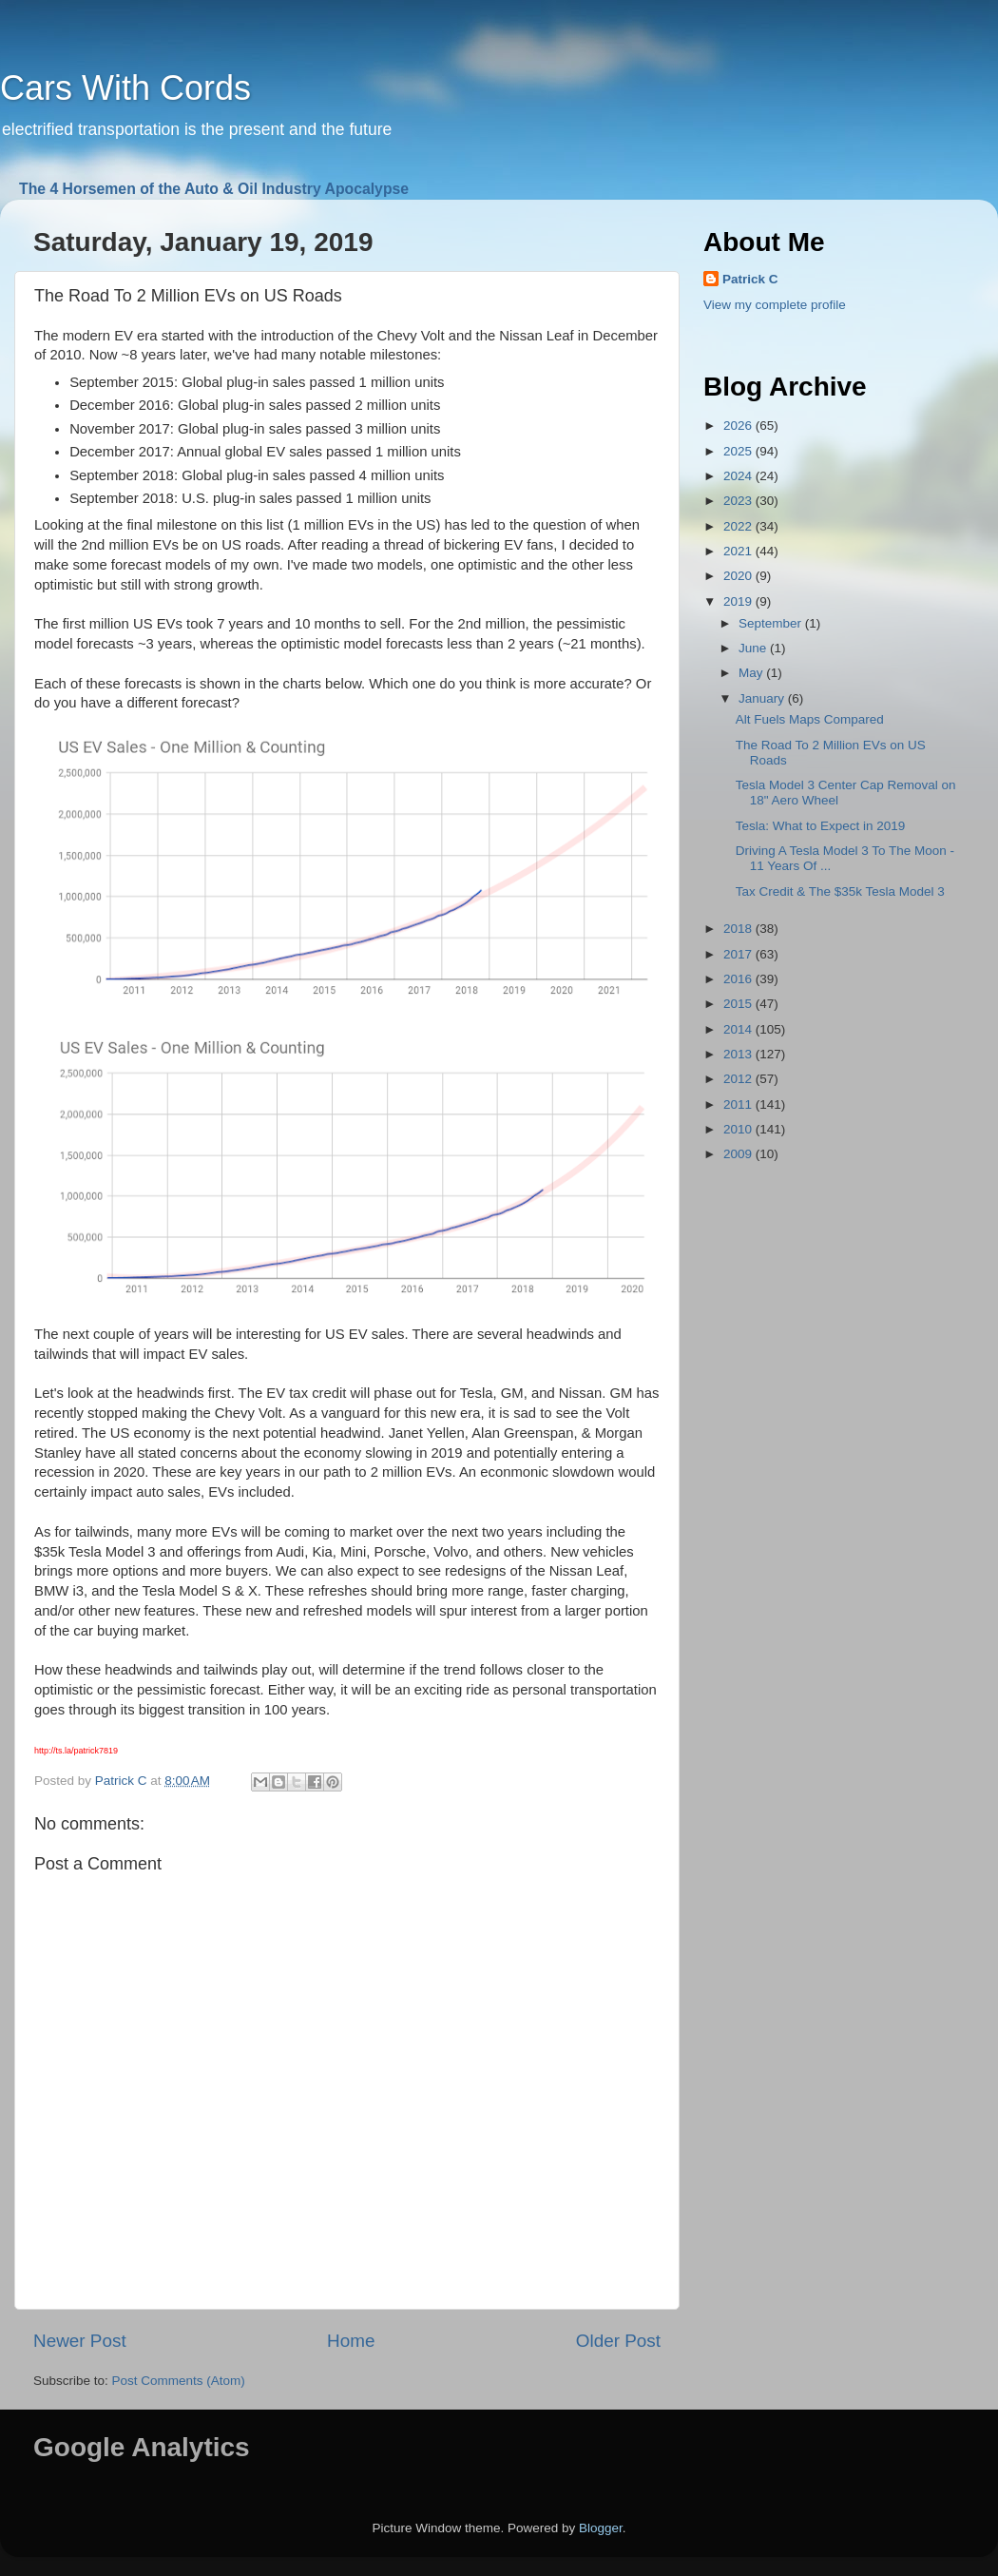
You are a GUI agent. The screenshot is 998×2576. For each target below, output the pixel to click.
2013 (739, 1054)
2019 (739, 601)
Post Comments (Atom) (178, 2380)
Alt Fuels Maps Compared (810, 719)
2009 (739, 1154)
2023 (739, 501)
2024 (739, 476)
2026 (739, 425)
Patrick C (750, 279)
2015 (739, 1004)
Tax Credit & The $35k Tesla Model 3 (840, 891)
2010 (739, 1129)
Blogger (601, 2528)
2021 (739, 551)
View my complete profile (774, 305)
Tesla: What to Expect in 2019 (821, 826)
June (754, 648)
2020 (739, 576)
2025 (739, 451)
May (752, 673)
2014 (739, 1029)
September (772, 623)
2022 (739, 526)
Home (350, 2341)
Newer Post (79, 2341)
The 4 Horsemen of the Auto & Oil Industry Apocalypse (214, 189)
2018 (739, 928)
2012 (739, 1079)
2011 (739, 1104)
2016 (739, 979)
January (763, 698)
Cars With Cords (125, 87)
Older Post (618, 2341)
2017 (739, 954)
